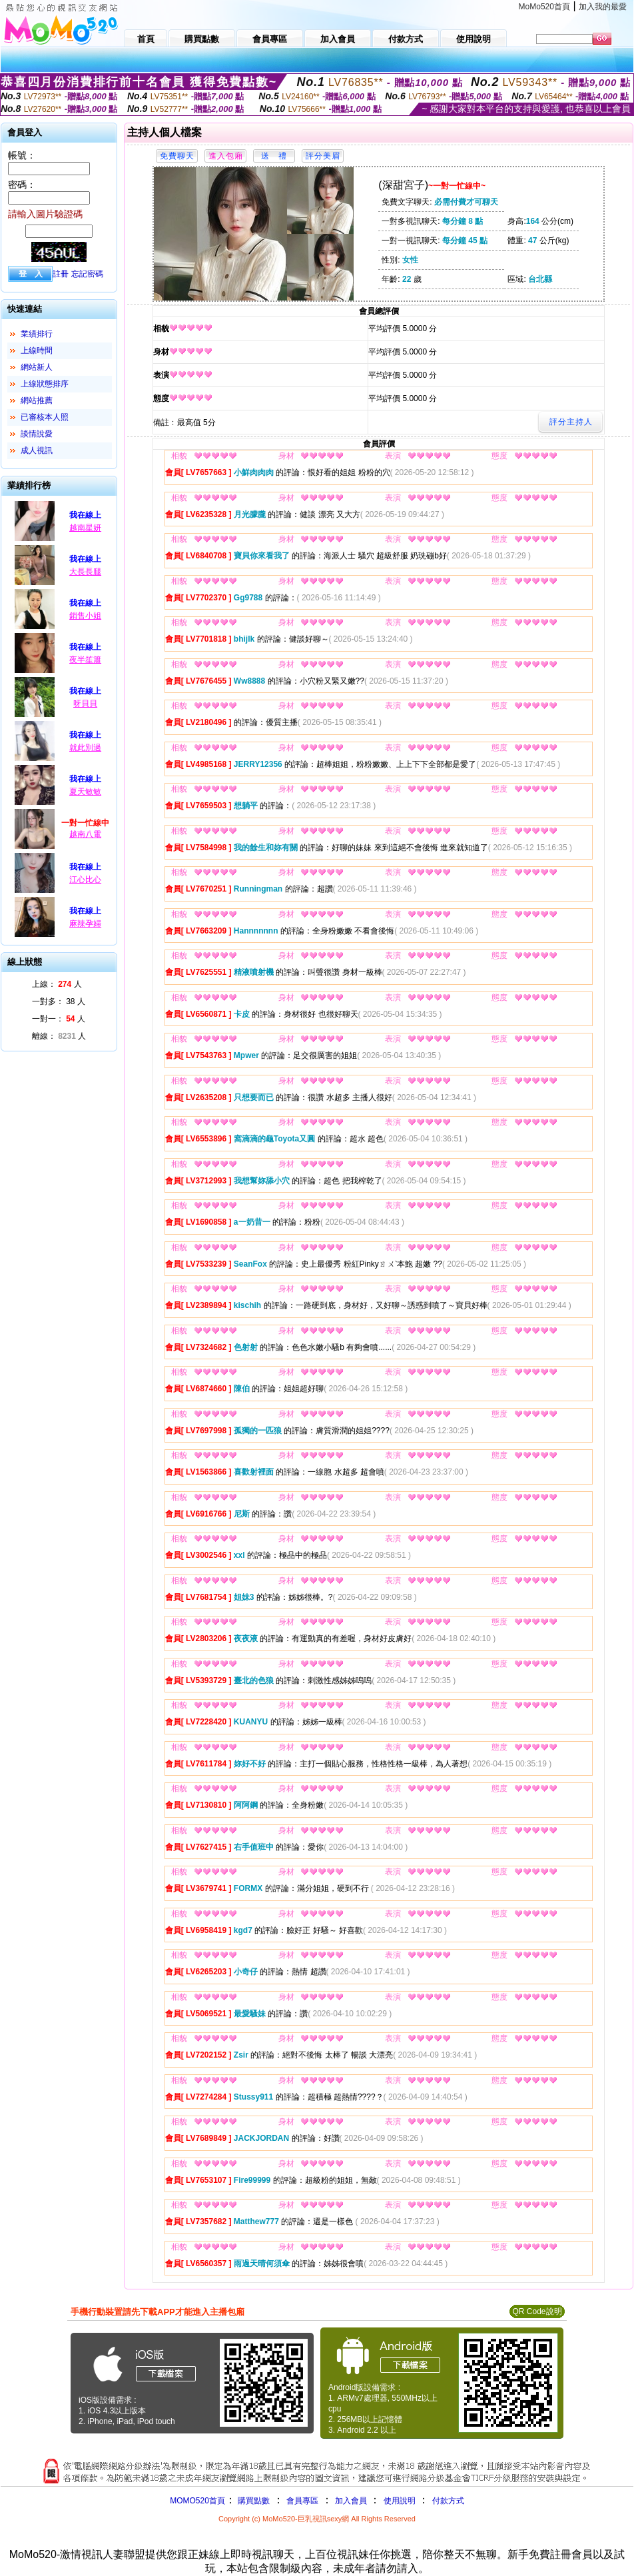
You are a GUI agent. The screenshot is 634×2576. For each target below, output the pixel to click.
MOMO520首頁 (197, 2500)
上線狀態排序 (45, 383)
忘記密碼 (87, 274)
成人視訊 (37, 450)
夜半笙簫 (85, 659)
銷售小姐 (85, 615)
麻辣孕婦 (85, 923)
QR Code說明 (536, 2311)
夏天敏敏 (85, 791)
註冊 (61, 274)
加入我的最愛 (603, 6)
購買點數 (253, 2500)
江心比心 (85, 879)
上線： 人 (57, 984)
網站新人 (37, 367)
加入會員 (351, 2500)
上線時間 (37, 350)
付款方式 (448, 2500)
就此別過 (85, 747)
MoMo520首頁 (544, 6)
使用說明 (400, 2500)
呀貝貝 (85, 703)
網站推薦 (37, 400)
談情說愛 (37, 433)
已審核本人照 (45, 417)
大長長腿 (85, 571)
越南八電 (85, 834)
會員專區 (302, 2500)
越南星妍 (85, 527)
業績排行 (37, 333)
